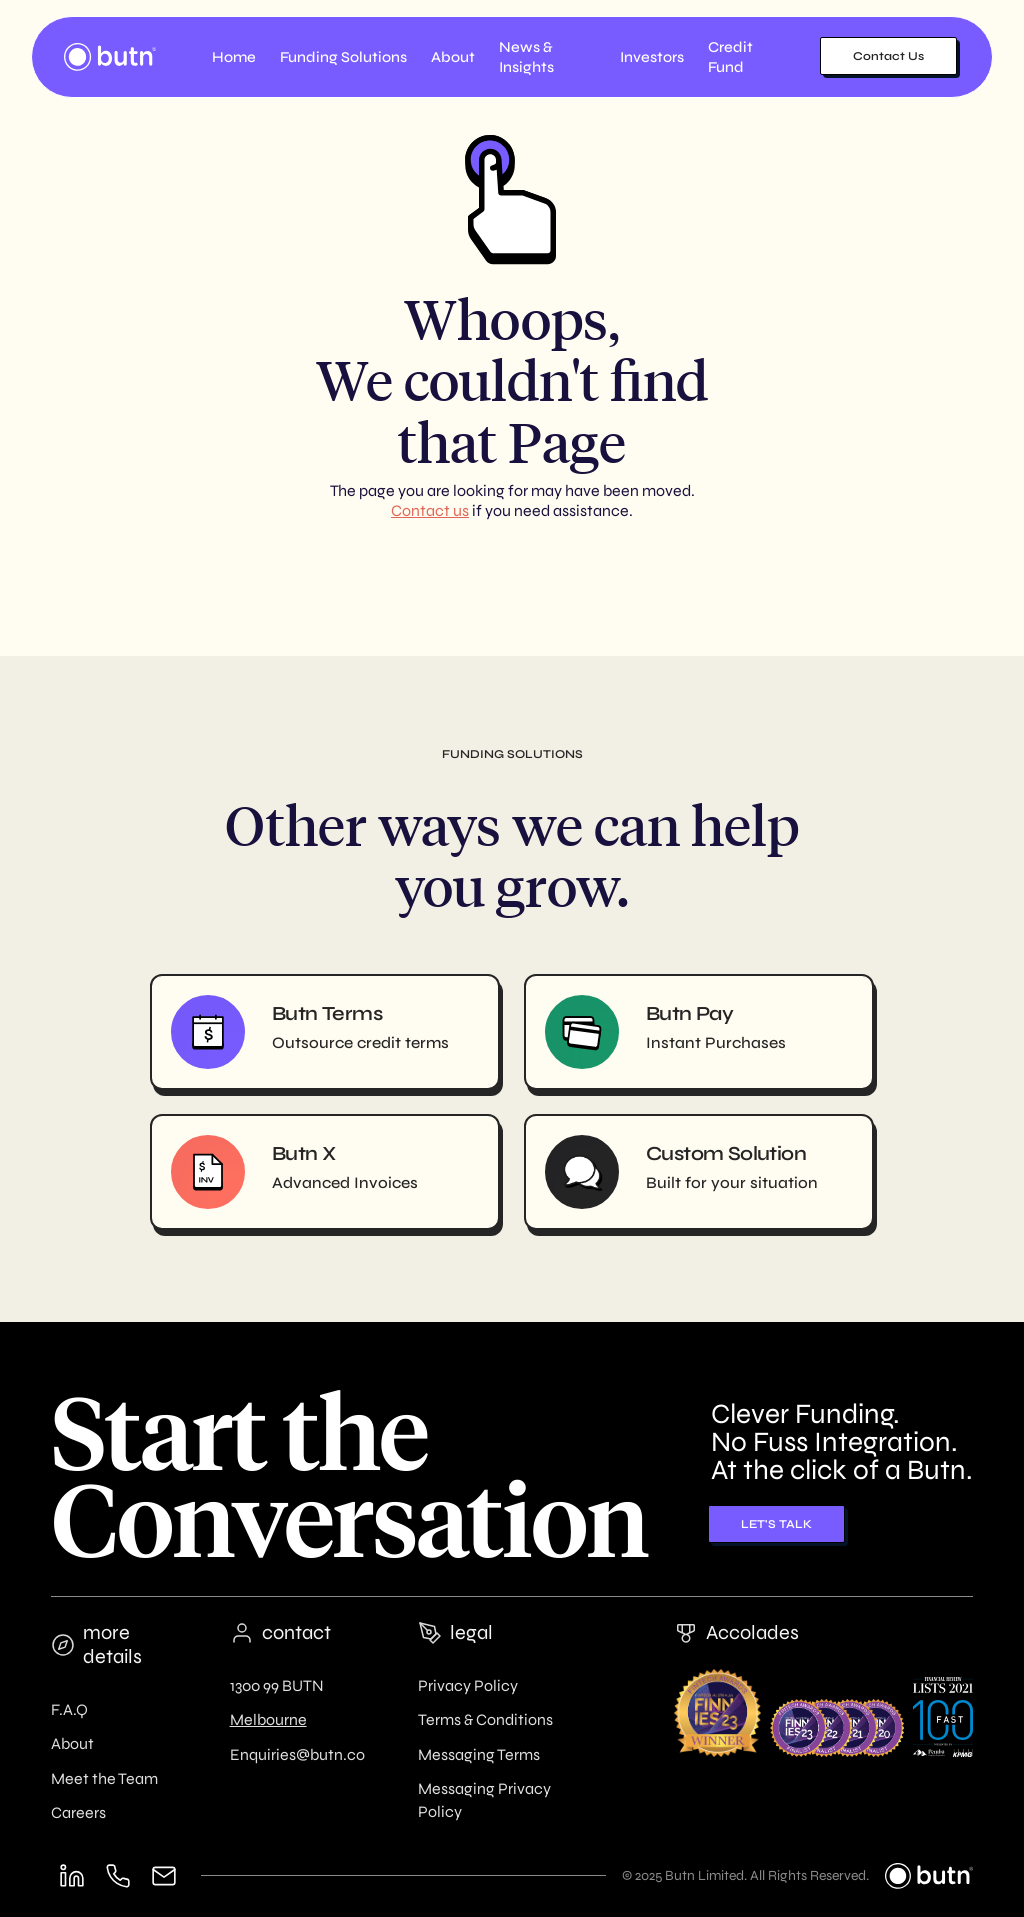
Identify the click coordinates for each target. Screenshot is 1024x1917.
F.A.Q (69, 1709)
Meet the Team (104, 1778)
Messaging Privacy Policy (484, 1799)
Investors (652, 57)
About (72, 1743)
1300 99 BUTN (277, 1685)
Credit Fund (730, 57)
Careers (78, 1812)
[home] (110, 56)
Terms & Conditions (485, 1719)
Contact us (430, 510)
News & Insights (526, 57)
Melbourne (268, 1719)
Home (234, 57)
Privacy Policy (468, 1685)
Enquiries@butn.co (297, 1754)
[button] (343, 57)
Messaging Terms (479, 1754)
